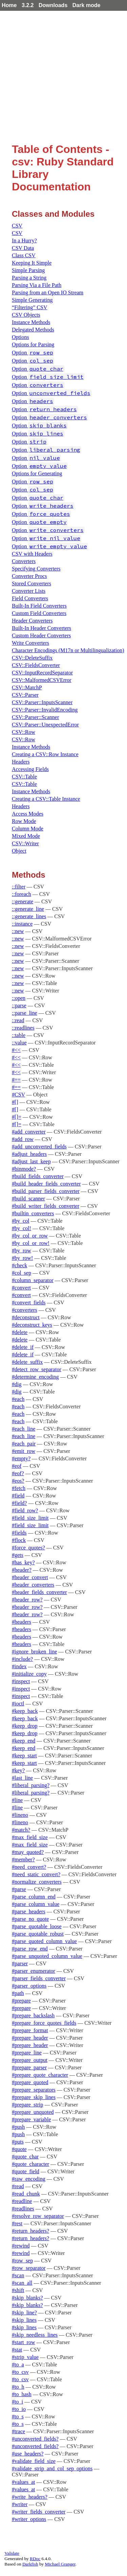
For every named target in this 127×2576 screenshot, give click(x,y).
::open (18, 998)
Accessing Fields (30, 769)
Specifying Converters (36, 569)
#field (18, 1495)
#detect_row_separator (36, 1369)
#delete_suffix (27, 1362)
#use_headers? (27, 2454)
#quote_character (30, 2164)
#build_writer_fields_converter (45, 1206)
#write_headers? (29, 2497)
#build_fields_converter (38, 1176)
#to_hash (21, 2394)
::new (18, 931)
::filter (18, 886)
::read (18, 1020)
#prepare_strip (27, 2104)
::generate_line (28, 909)
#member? (23, 1859)
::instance (22, 924)
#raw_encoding (28, 2179)
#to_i (17, 2402)
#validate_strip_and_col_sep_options (52, 2468)
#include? (22, 1659)
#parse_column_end (34, 1897)
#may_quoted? (28, 1852)
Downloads (53, 5)
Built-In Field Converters (39, 606)
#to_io (19, 2409)
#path (18, 1993)
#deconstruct (26, 1317)
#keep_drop (25, 1726)
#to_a (18, 2364)
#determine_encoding (35, 1377)
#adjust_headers (29, 1154)
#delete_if (23, 1347)
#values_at (23, 2482)
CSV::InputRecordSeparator (42, 672)
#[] (15, 1102)
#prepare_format (30, 2030)
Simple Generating (32, 300)
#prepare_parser (29, 2067)
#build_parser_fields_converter (46, 1191)
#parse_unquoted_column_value (47, 1956)
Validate (11, 2553)
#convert (21, 1288)
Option (33, 352)
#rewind (20, 2246)
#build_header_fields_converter (46, 1184)
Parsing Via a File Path (36, 285)
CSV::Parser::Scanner (35, 717)
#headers (21, 1622)
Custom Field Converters (39, 613)
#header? (21, 1570)
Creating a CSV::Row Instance (45, 754)
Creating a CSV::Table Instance (46, 799)
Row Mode (24, 821)
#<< (16, 1050)
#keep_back (25, 1711)
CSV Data (23, 248)
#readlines (23, 2208)
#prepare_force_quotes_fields (44, 2023)
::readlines (23, 1028)
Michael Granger (60, 2564)
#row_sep (22, 2260)
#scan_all (22, 2283)
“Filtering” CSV (29, 307)
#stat (17, 2350)
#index (19, 1666)
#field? (19, 1503)
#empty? (21, 1458)
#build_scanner (28, 1198)
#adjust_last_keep (31, 1161)
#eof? (18, 1473)
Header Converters (32, 620)
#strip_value (25, 2357)
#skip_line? (24, 2312)
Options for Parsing (33, 344)
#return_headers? (30, 2231)
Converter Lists (28, 591)
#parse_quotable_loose (37, 1926)
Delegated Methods (33, 330)
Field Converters (30, 598)
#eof (16, 1466)
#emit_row (23, 1451)
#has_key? (23, 1562)
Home (9, 5)
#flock (19, 1540)
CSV (17, 226)
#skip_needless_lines (35, 2335)
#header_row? (27, 1599)
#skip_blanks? (27, 2298)
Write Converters (30, 643)
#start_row (23, 2342)
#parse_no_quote (30, 1919)
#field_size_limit (30, 1518)
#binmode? (24, 1169)
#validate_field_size (34, 2461)
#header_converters (33, 1585)
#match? (21, 1830)
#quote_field (25, 2171)
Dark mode (86, 5)
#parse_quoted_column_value (44, 1941)
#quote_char (25, 2156)
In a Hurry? (24, 240)
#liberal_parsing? (30, 1785)
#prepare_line (27, 2052)
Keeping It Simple (31, 263)
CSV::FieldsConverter (36, 665)
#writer (19, 2504)
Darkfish (30, 2564)
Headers (20, 762)
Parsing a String (29, 278)
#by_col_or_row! (30, 1243)
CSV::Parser (25, 695)
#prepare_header (30, 2038)
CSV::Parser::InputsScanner (42, 702)
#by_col (20, 1221)
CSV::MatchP (27, 687)
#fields (19, 1533)
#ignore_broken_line (34, 1651)
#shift (18, 2290)
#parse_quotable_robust (38, 1934)
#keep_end (23, 1741)
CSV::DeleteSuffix (32, 658)
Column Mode (27, 828)
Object (19, 851)
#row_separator (29, 2268)
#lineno (20, 1815)
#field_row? (25, 1510)
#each (18, 1399)
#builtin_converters (33, 1213)
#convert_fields (29, 1302)
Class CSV (24, 255)
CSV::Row (23, 732)
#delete (19, 1332)
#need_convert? (29, 1867)
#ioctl (18, 1703)
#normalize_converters (37, 1882)
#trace (18, 2431)
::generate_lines (29, 916)
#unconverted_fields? (35, 2439)
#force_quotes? (28, 1547)
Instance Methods (31, 322)
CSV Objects (26, 315)
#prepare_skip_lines (34, 2097)
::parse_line (24, 1013)
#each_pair (24, 1443)
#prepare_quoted (30, 2082)
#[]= (16, 1117)
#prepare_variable (31, 2119)
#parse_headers (28, 1911)
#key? (18, 1770)
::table (18, 1035)
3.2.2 (28, 5)
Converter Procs (29, 576)
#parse (19, 1889)
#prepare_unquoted (33, 2112)
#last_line (22, 1778)
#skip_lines (24, 2320)
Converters (24, 561)
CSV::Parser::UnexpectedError (45, 724)
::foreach (21, 894)
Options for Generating (37, 473)
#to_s (18, 2416)
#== (16, 1080)
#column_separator (33, 1280)
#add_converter (29, 1132)
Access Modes (27, 814)
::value (19, 1042)
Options (20, 337)
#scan (18, 2275)
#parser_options (29, 1986)
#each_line (23, 1429)
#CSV (18, 1094)
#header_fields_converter (39, 1592)
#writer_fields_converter (38, 2512)
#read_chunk (26, 2194)
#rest (17, 2223)
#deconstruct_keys (32, 1325)
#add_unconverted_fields (39, 1146)
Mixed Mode (26, 836)
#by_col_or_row (30, 1236)
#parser (20, 1963)
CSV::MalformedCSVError (41, 680)
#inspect (21, 1681)
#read (18, 2186)
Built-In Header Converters (41, 628)
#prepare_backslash (33, 2015)
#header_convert (30, 1577)
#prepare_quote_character (40, 2075)
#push (18, 2127)
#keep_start (24, 1755)
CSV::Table (24, 776)
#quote (19, 2149)
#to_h (18, 2387)
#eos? (18, 1481)
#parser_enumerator (33, 1971)
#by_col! (21, 1228)
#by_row (21, 1250)
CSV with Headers (32, 554)
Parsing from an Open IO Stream (47, 292)
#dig (16, 1384)
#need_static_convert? (36, 1874)
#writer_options (29, 2519)
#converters (24, 1310)
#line (17, 1800)
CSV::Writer (25, 843)
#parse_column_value (35, 1904)
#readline (22, 2201)
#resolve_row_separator (38, 2216)
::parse (19, 1005)
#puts (18, 2142)
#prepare (21, 2000)
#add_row (23, 1139)
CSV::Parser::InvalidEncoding (45, 710)
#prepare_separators (34, 2090)
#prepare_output (29, 2060)
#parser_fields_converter (39, 1978)
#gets (17, 1555)
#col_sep (21, 1273)
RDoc (35, 2558)
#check (19, 1265)
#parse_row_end (30, 1948)
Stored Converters (31, 583)
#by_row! (22, 1258)
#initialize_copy (29, 1674)
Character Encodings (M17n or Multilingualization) (68, 650)
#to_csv (20, 2372)
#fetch (18, 1488)
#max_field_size (30, 1837)
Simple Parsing (28, 270)
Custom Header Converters (41, 635)
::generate (22, 901)
